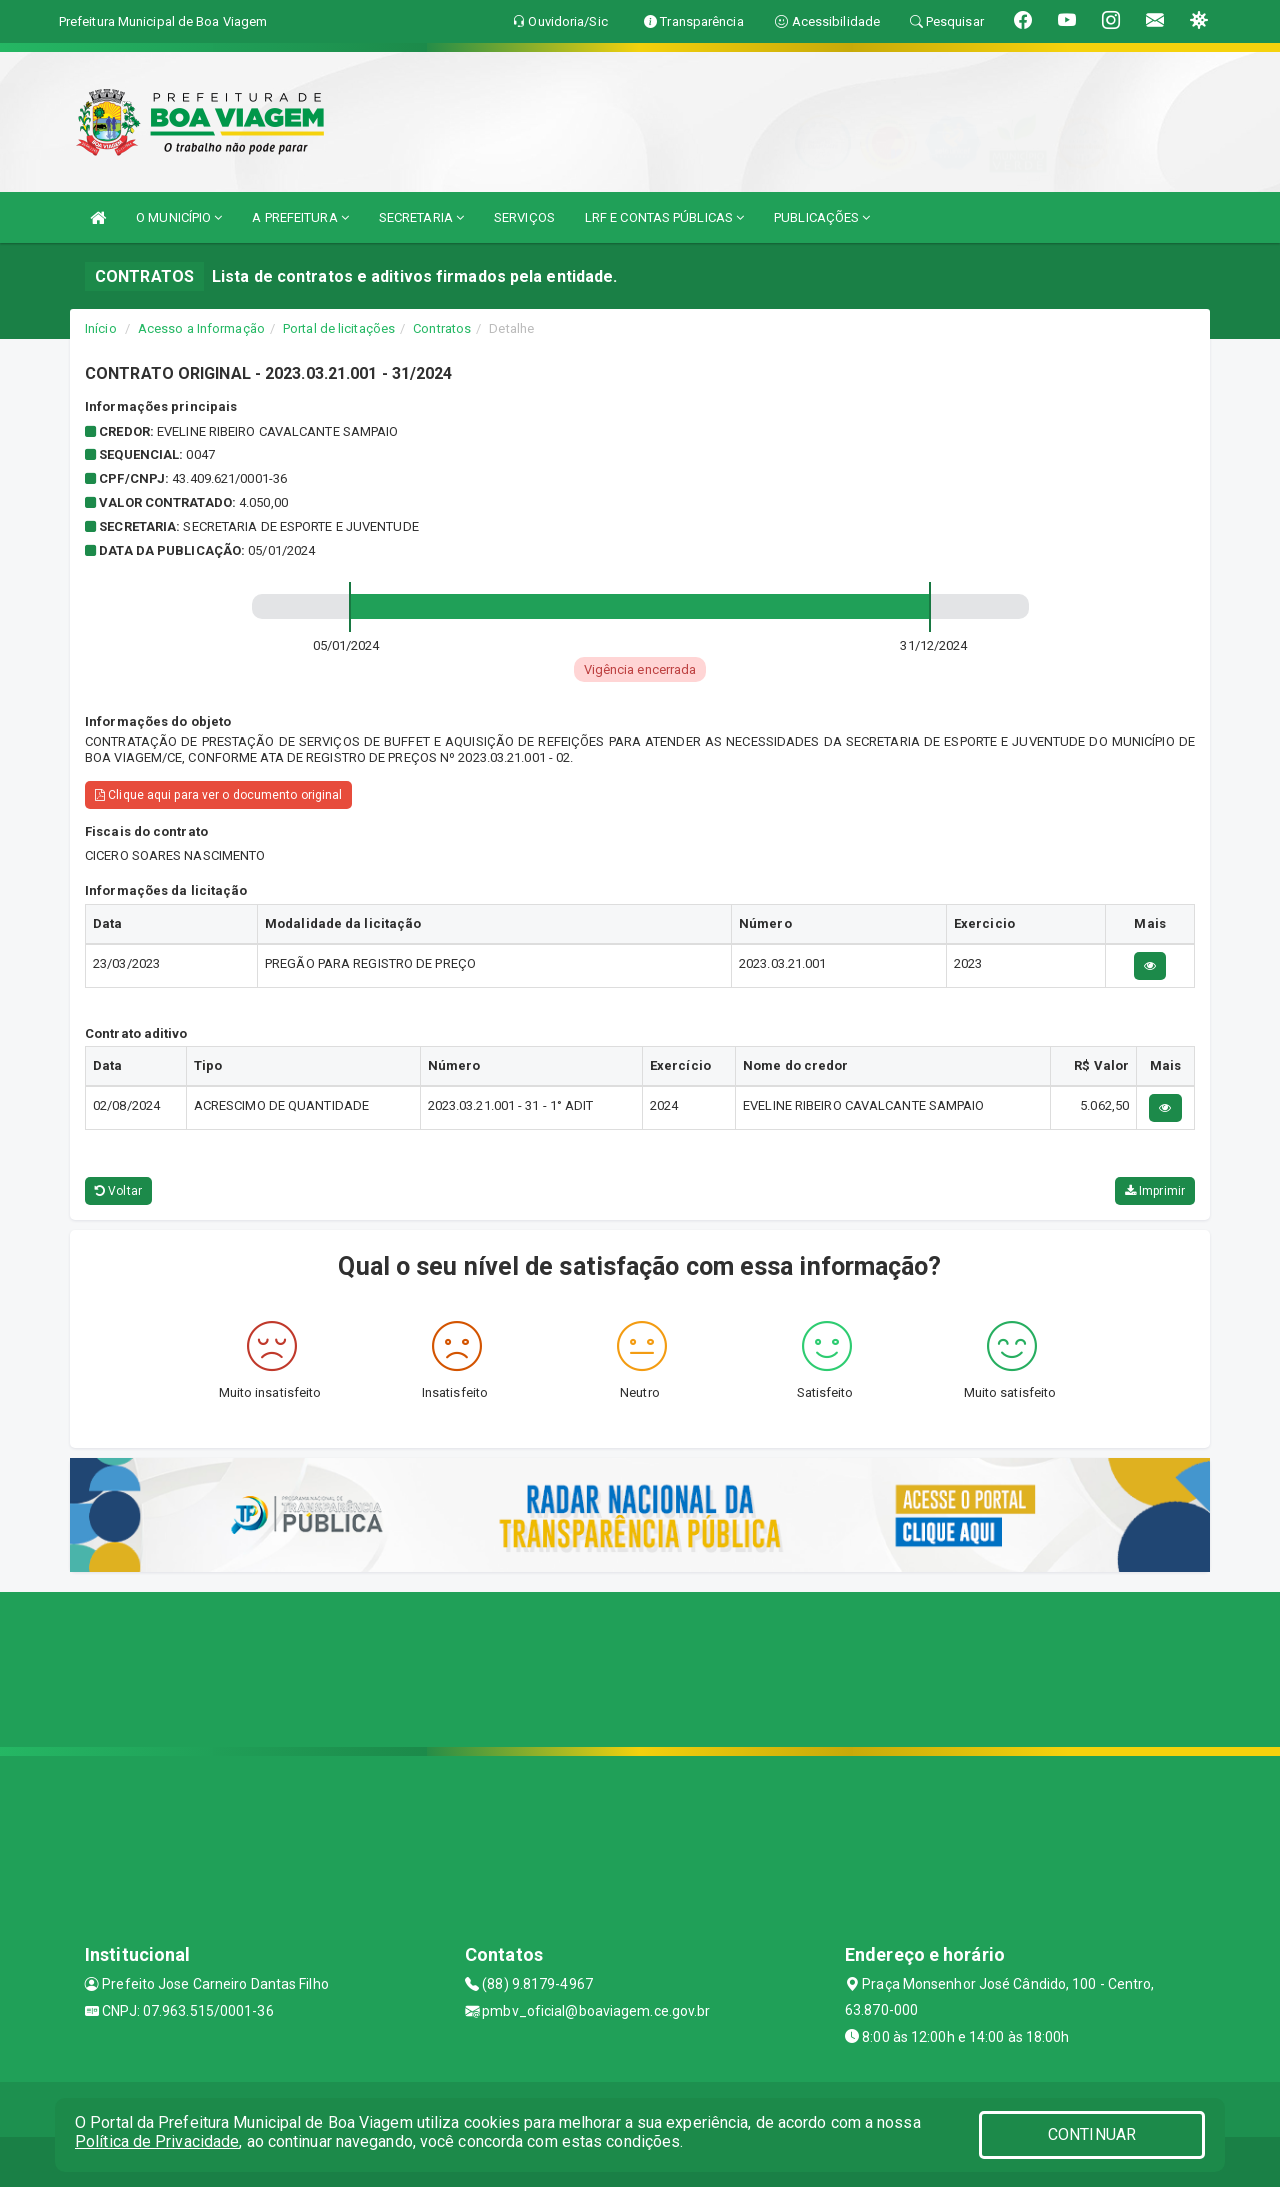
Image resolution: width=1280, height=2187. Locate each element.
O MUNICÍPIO (179, 217)
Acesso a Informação (201, 328)
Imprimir (1155, 1191)
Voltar (118, 1191)
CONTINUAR (1092, 2134)
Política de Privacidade (157, 2141)
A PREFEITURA (300, 217)
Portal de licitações (339, 328)
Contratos (442, 328)
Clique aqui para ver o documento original (218, 795)
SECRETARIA (421, 217)
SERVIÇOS (524, 217)
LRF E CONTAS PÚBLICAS (664, 217)
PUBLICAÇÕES (822, 217)
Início (101, 328)
